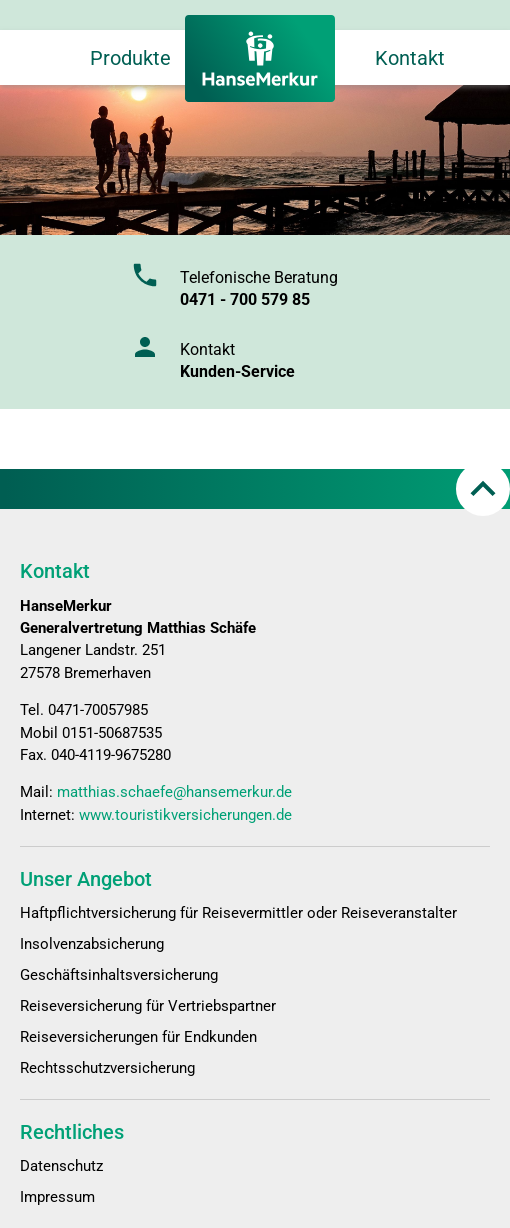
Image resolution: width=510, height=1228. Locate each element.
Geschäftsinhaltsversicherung (119, 975)
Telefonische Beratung (259, 277)
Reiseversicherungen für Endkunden (138, 1037)
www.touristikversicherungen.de (185, 815)
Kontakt (410, 58)
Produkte (130, 58)
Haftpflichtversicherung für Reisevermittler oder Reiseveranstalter (238, 913)
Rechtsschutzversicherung (107, 1068)
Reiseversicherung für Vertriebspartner (148, 1006)
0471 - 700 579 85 (245, 299)
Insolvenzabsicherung (92, 944)
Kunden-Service (237, 371)
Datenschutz (61, 1166)
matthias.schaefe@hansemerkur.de (174, 792)
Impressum (57, 1197)
